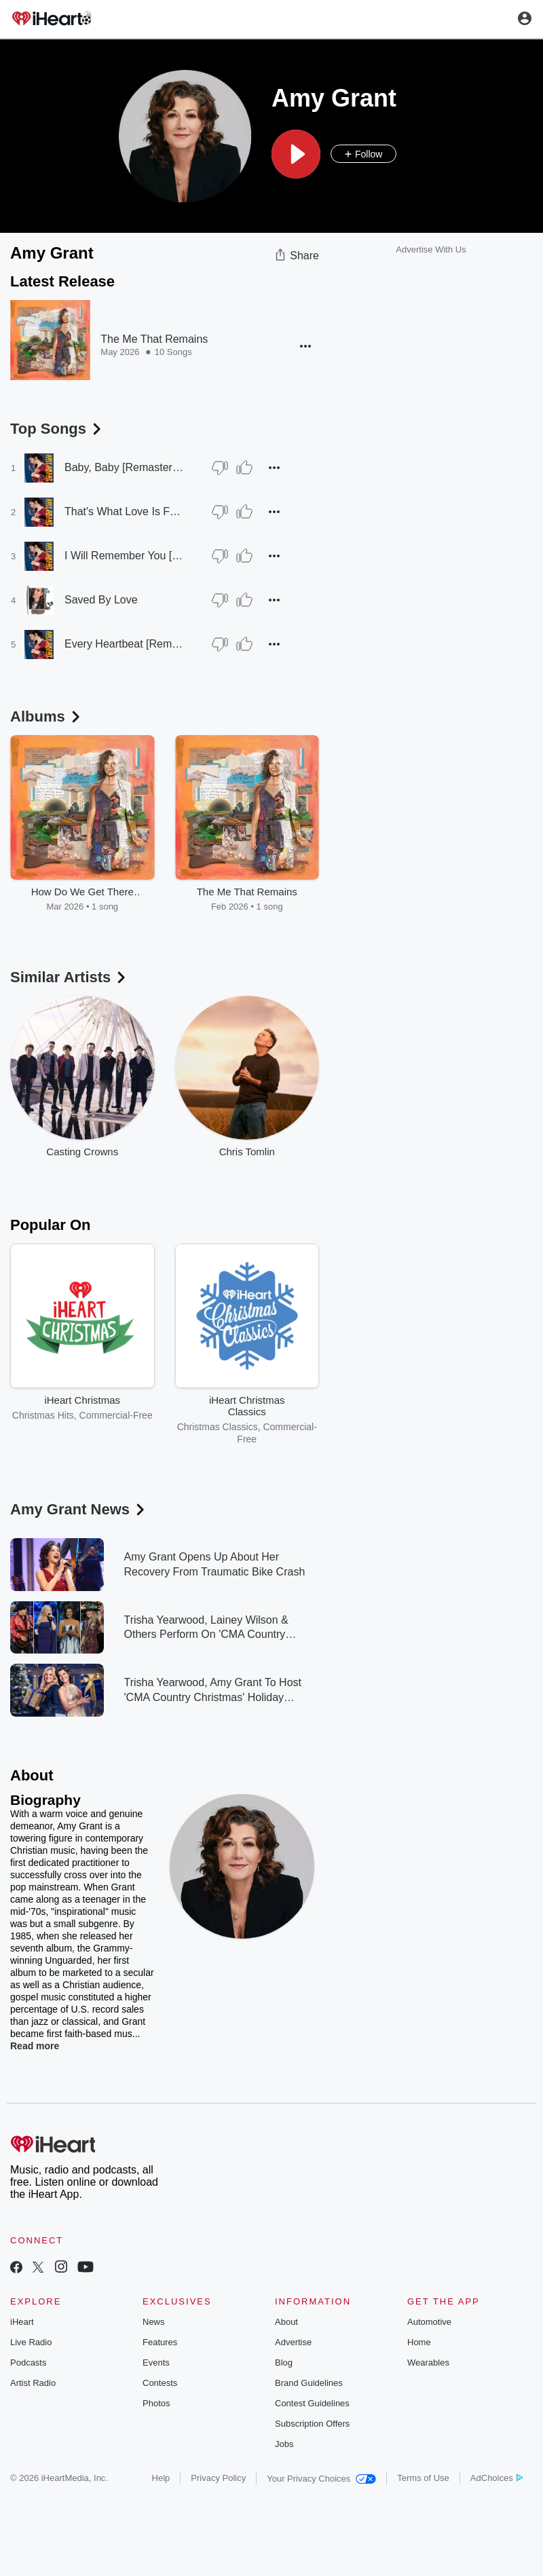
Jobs (284, 2444)
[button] (296, 154)
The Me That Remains (154, 339)
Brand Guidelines (309, 2383)
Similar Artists (69, 977)
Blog (284, 2362)
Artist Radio (33, 2383)
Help (161, 2478)
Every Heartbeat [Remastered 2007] (124, 644)
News (154, 2322)
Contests (160, 2383)
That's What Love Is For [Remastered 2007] (124, 511)
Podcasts (28, 2362)
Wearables (428, 2362)
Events (156, 2362)
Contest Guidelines (312, 2403)
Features (160, 2342)
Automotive (429, 2322)
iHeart (22, 2322)
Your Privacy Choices (321, 2479)
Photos (156, 2403)
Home (419, 2342)
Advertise (293, 2342)
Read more (34, 2045)
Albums (46, 716)
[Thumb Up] (244, 468)
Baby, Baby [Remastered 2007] (124, 467)
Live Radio (31, 2342)
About (286, 2322)
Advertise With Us (431, 249)
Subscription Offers (312, 2424)
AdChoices (496, 2478)
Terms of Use (423, 2478)
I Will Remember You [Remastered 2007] (124, 555)
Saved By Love (101, 599)
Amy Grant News (78, 1509)
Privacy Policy (218, 2478)
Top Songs (57, 428)
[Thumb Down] (220, 468)
